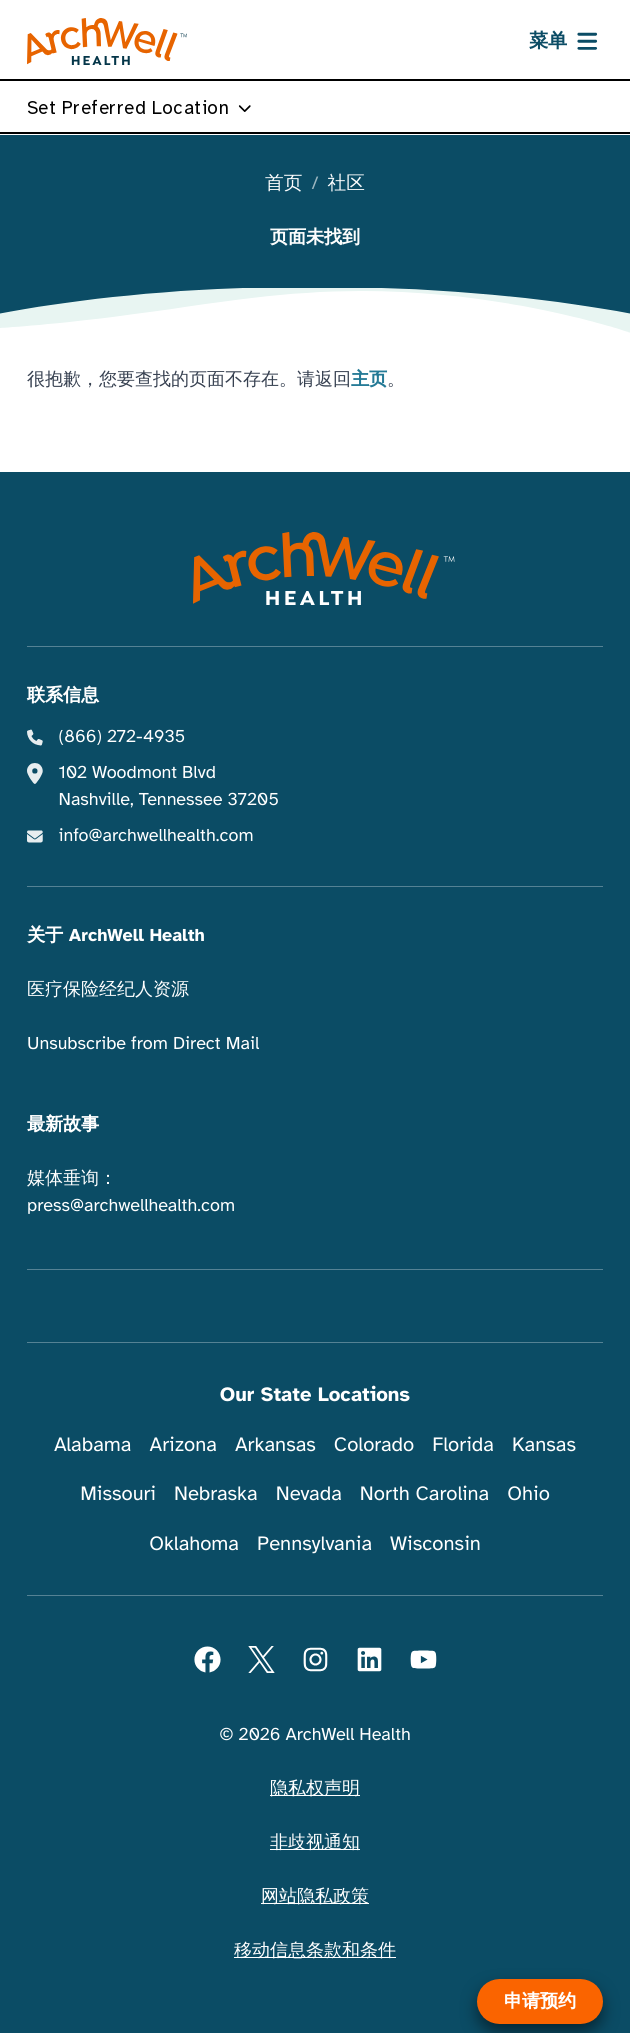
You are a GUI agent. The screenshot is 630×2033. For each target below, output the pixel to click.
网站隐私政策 (315, 1897)
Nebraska (216, 1493)
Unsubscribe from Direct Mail (143, 1044)
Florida (463, 1444)
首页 (283, 184)
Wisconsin (435, 1543)
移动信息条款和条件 (315, 1951)
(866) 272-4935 (122, 737)
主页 (369, 380)
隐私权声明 (315, 1789)
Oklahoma (194, 1543)
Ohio (528, 1493)
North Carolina (424, 1493)
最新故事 (63, 1125)
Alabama (93, 1444)
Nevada (309, 1493)
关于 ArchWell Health (116, 936)
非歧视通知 (315, 1843)
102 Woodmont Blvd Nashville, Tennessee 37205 (169, 786)
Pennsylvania (314, 1543)
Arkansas (275, 1444)
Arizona (183, 1444)
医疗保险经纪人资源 (108, 990)
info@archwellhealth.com (156, 836)
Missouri (118, 1493)
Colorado (374, 1444)
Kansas (544, 1444)
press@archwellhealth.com (131, 1206)
